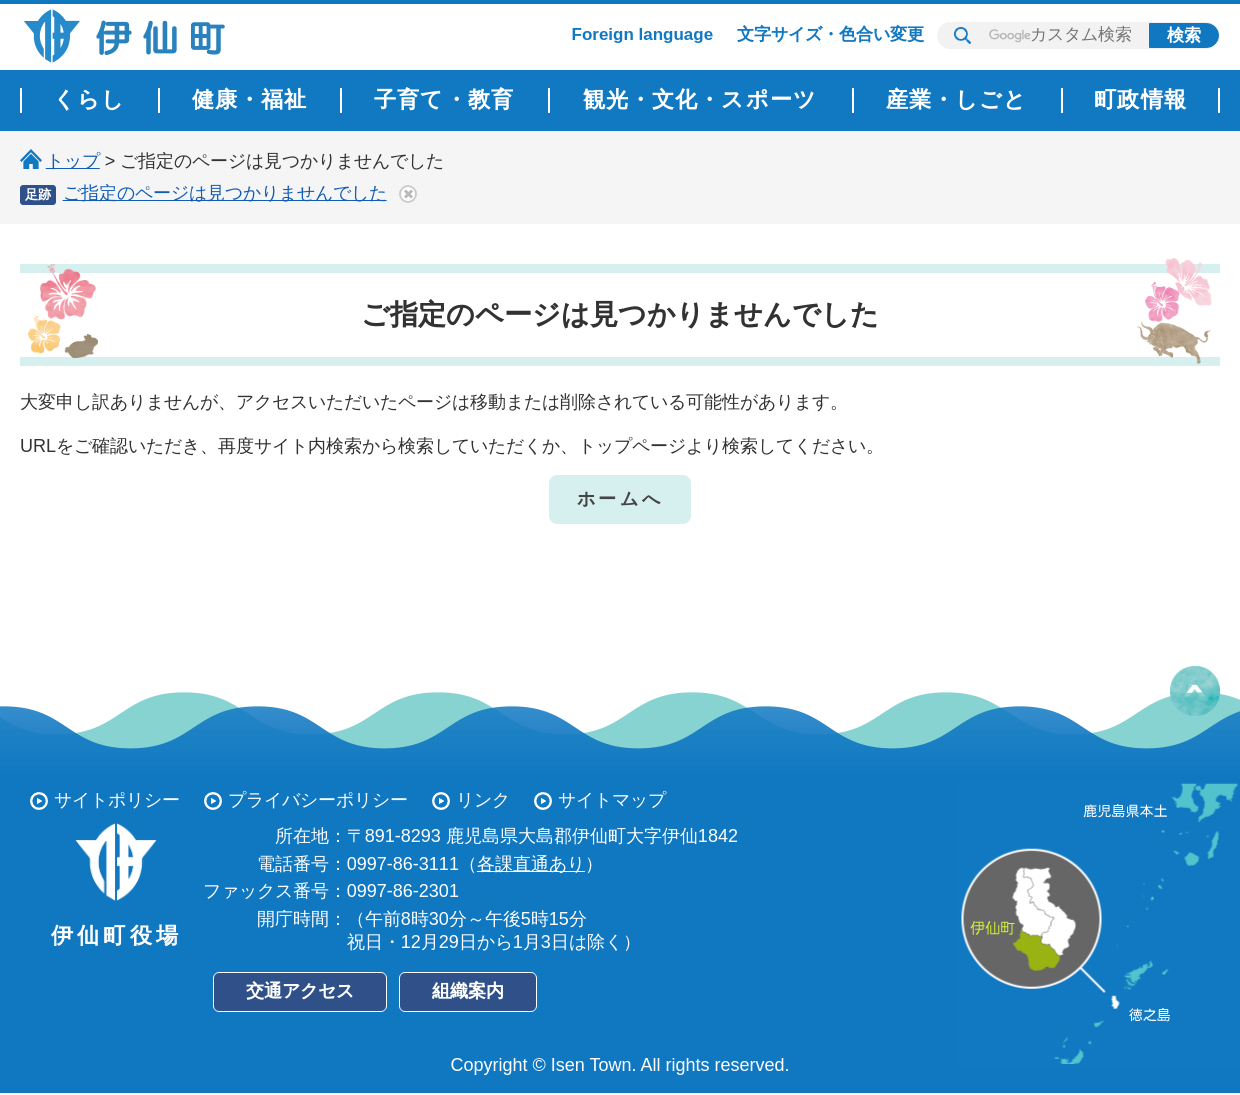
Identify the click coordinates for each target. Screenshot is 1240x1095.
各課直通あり (531, 864)
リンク (483, 800)
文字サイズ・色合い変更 (830, 34)
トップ (73, 161)
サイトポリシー (117, 800)
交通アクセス (300, 991)
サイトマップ (612, 800)
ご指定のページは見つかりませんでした (225, 193)
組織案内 (468, 991)
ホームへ (620, 499)
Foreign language (643, 34)
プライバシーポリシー (318, 800)
